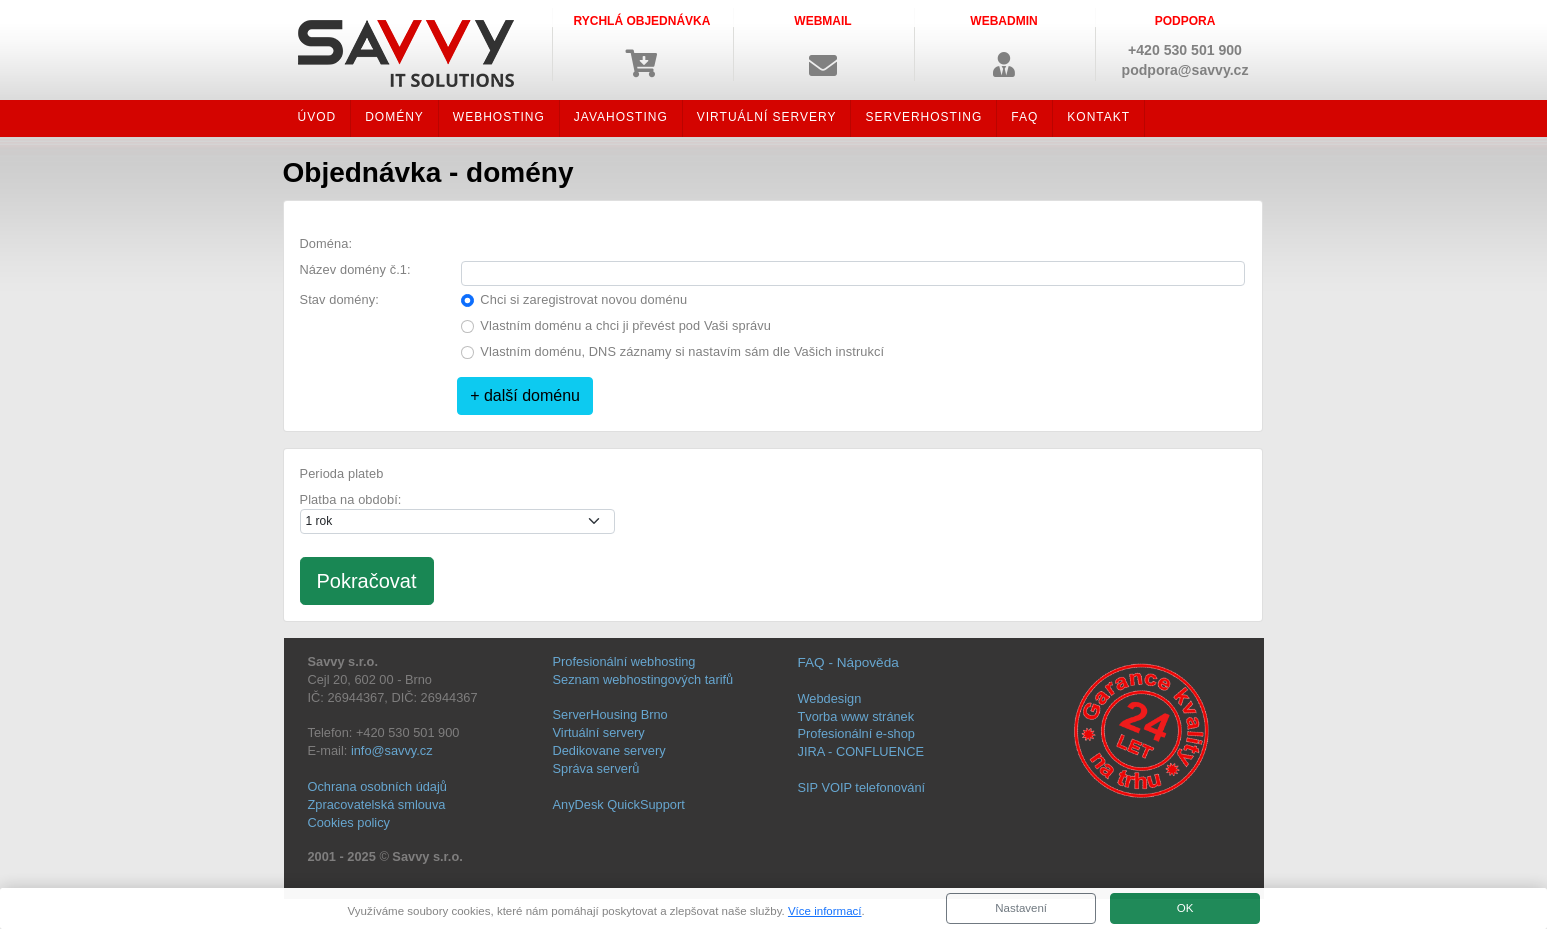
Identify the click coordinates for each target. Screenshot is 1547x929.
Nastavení (1021, 908)
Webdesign (830, 698)
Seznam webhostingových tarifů (643, 679)
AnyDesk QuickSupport (619, 804)
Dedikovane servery (609, 750)
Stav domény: (339, 299)
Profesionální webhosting (624, 661)
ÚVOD (317, 117)
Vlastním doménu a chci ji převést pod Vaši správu (625, 325)
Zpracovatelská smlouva (377, 804)
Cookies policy (349, 822)
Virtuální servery (599, 732)
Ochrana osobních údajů (377, 786)
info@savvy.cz (392, 750)
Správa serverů (596, 768)
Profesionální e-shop (856, 733)
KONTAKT (1098, 117)
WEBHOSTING (499, 117)
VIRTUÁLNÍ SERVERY (767, 117)
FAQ (1024, 117)
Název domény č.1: (355, 269)
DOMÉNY (394, 117)
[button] (823, 44)
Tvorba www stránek (856, 716)
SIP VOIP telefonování (862, 787)
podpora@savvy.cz (1185, 70)
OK (1185, 908)
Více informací (825, 911)
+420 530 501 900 (1185, 50)
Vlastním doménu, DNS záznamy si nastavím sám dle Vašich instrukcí (682, 351)
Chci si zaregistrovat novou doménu (583, 299)
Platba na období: (351, 499)
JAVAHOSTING (621, 117)
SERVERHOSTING (923, 117)
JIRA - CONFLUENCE (861, 751)
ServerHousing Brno (610, 714)
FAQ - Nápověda (848, 662)
